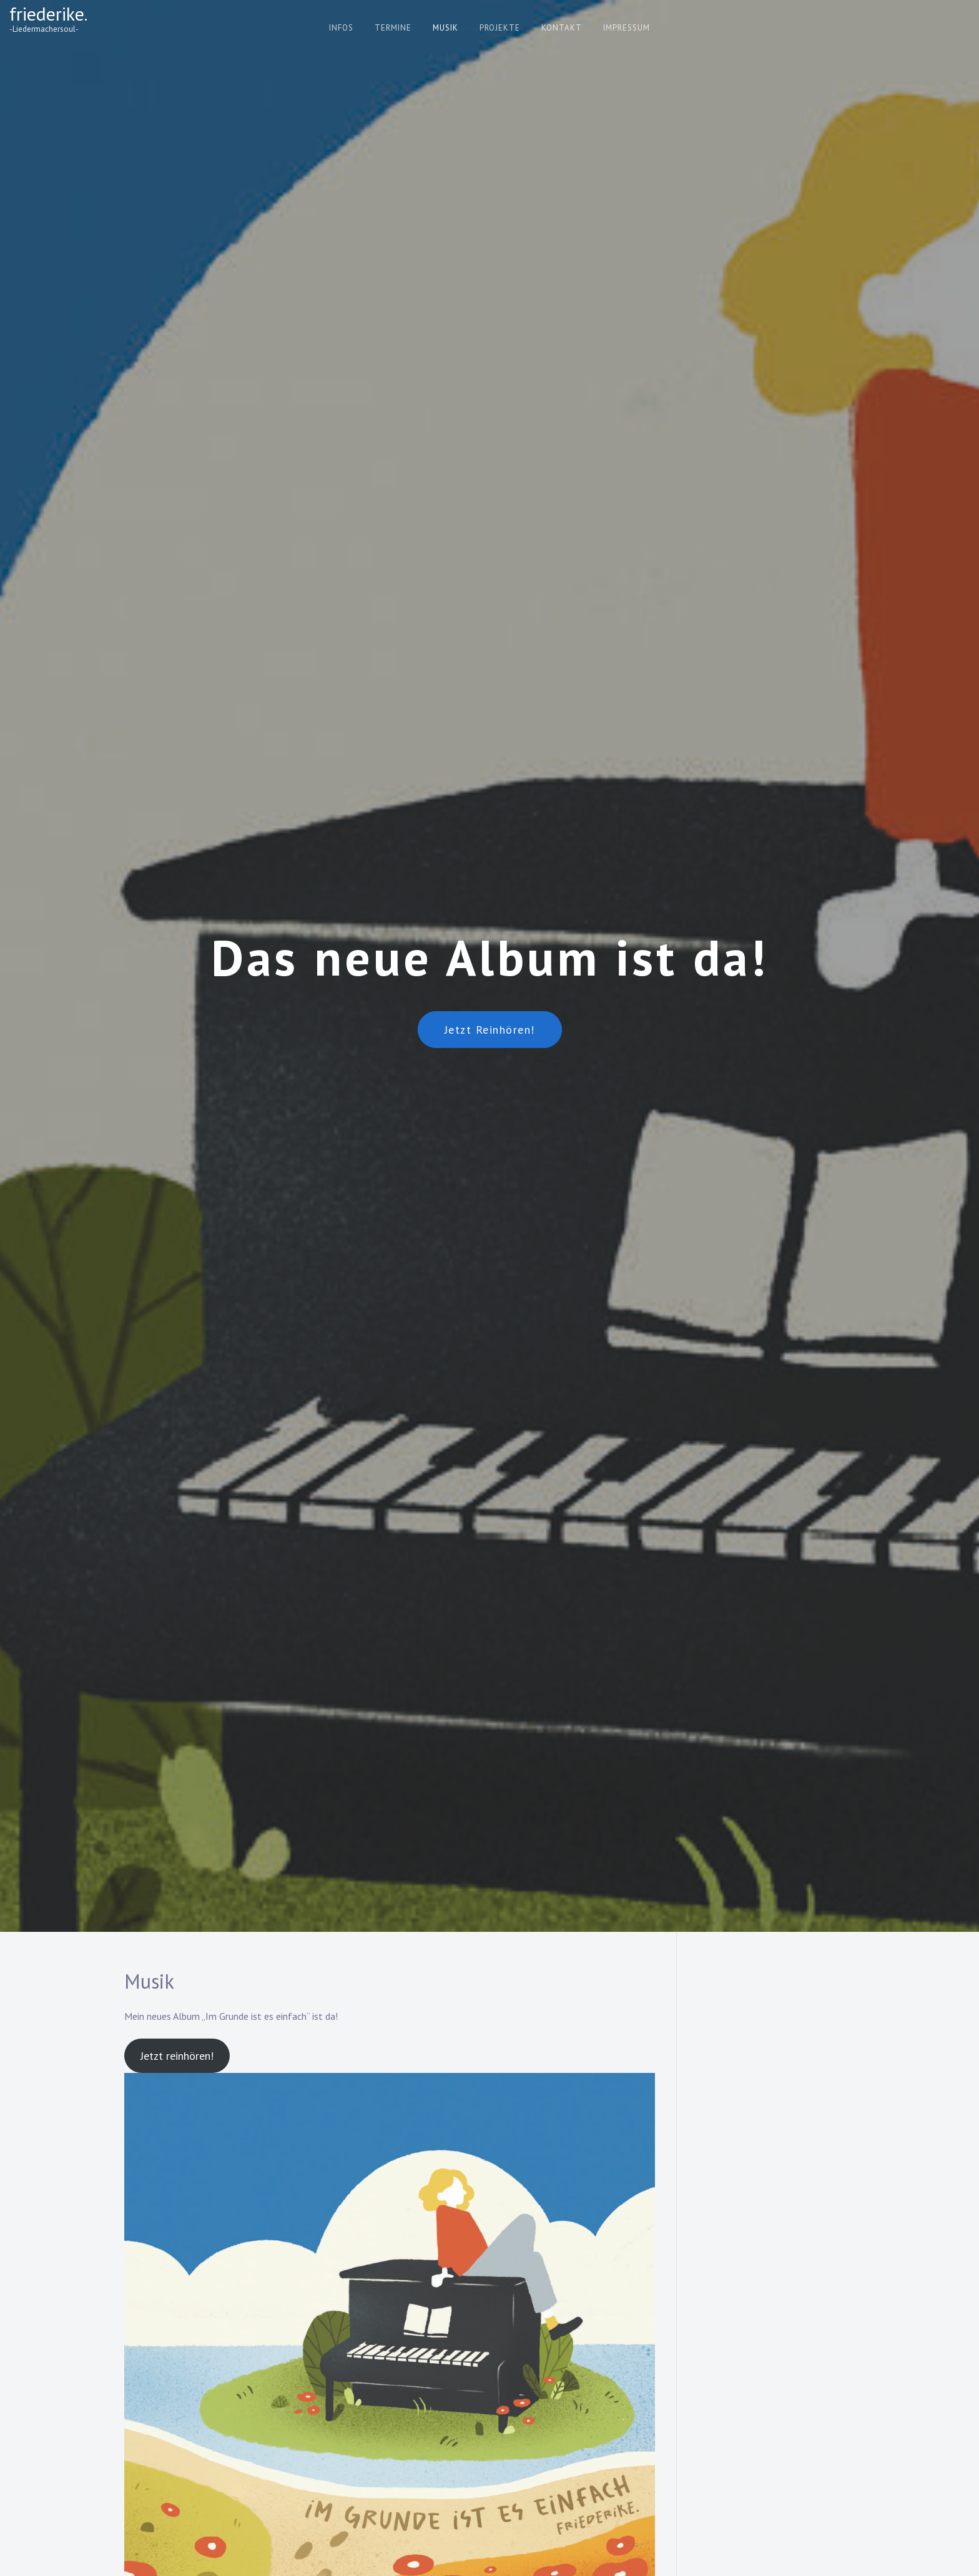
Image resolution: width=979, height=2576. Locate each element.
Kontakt (561, 27)
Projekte (500, 27)
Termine (393, 27)
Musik (445, 27)
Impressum (626, 27)
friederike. (48, 13)
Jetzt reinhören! (490, 1029)
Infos (341, 27)
